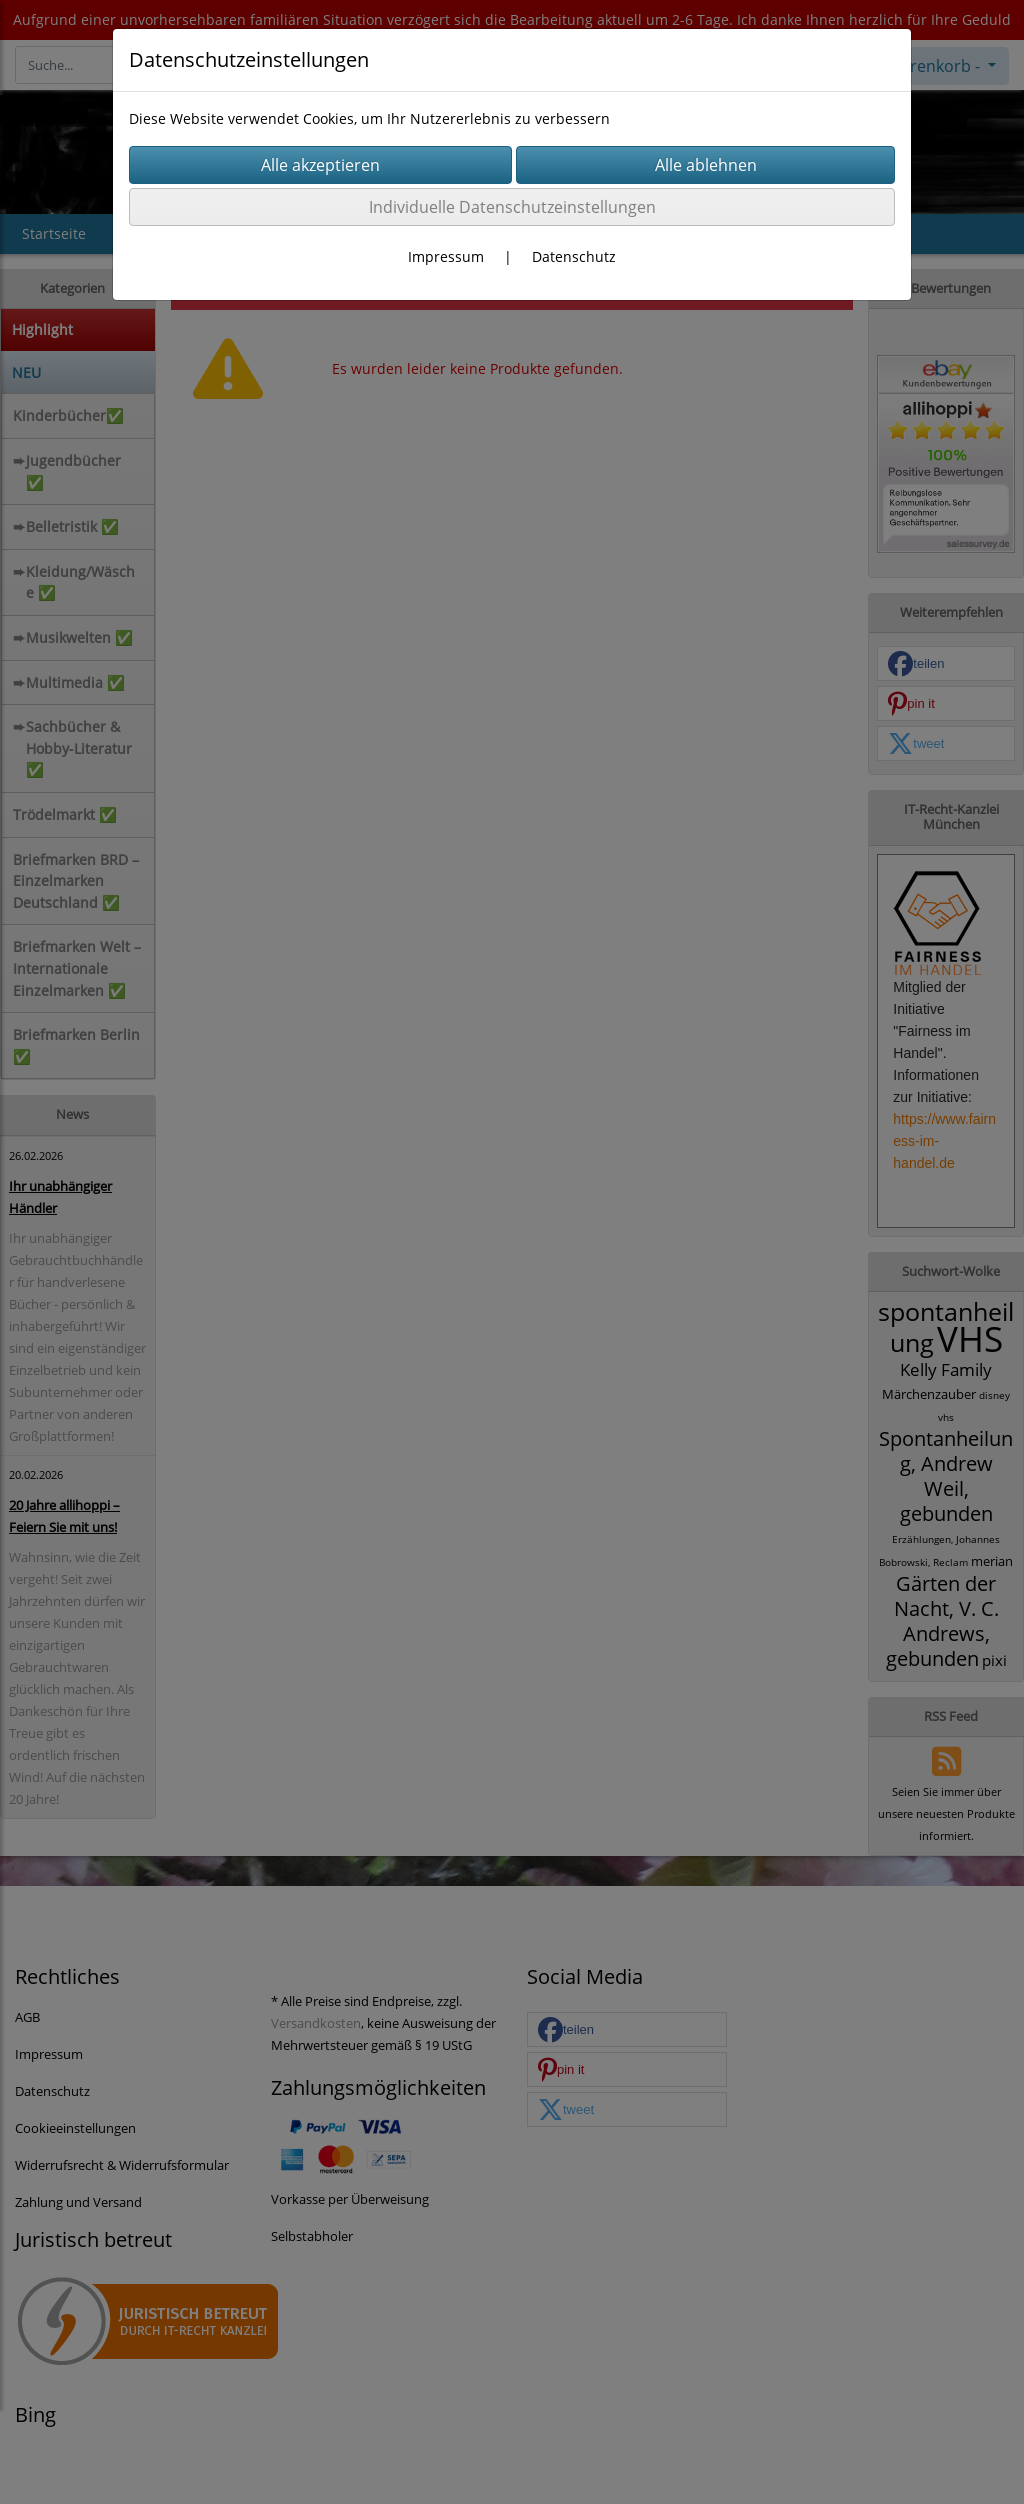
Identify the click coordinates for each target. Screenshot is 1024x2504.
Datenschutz (574, 256)
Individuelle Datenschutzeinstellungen (512, 207)
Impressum (446, 256)
